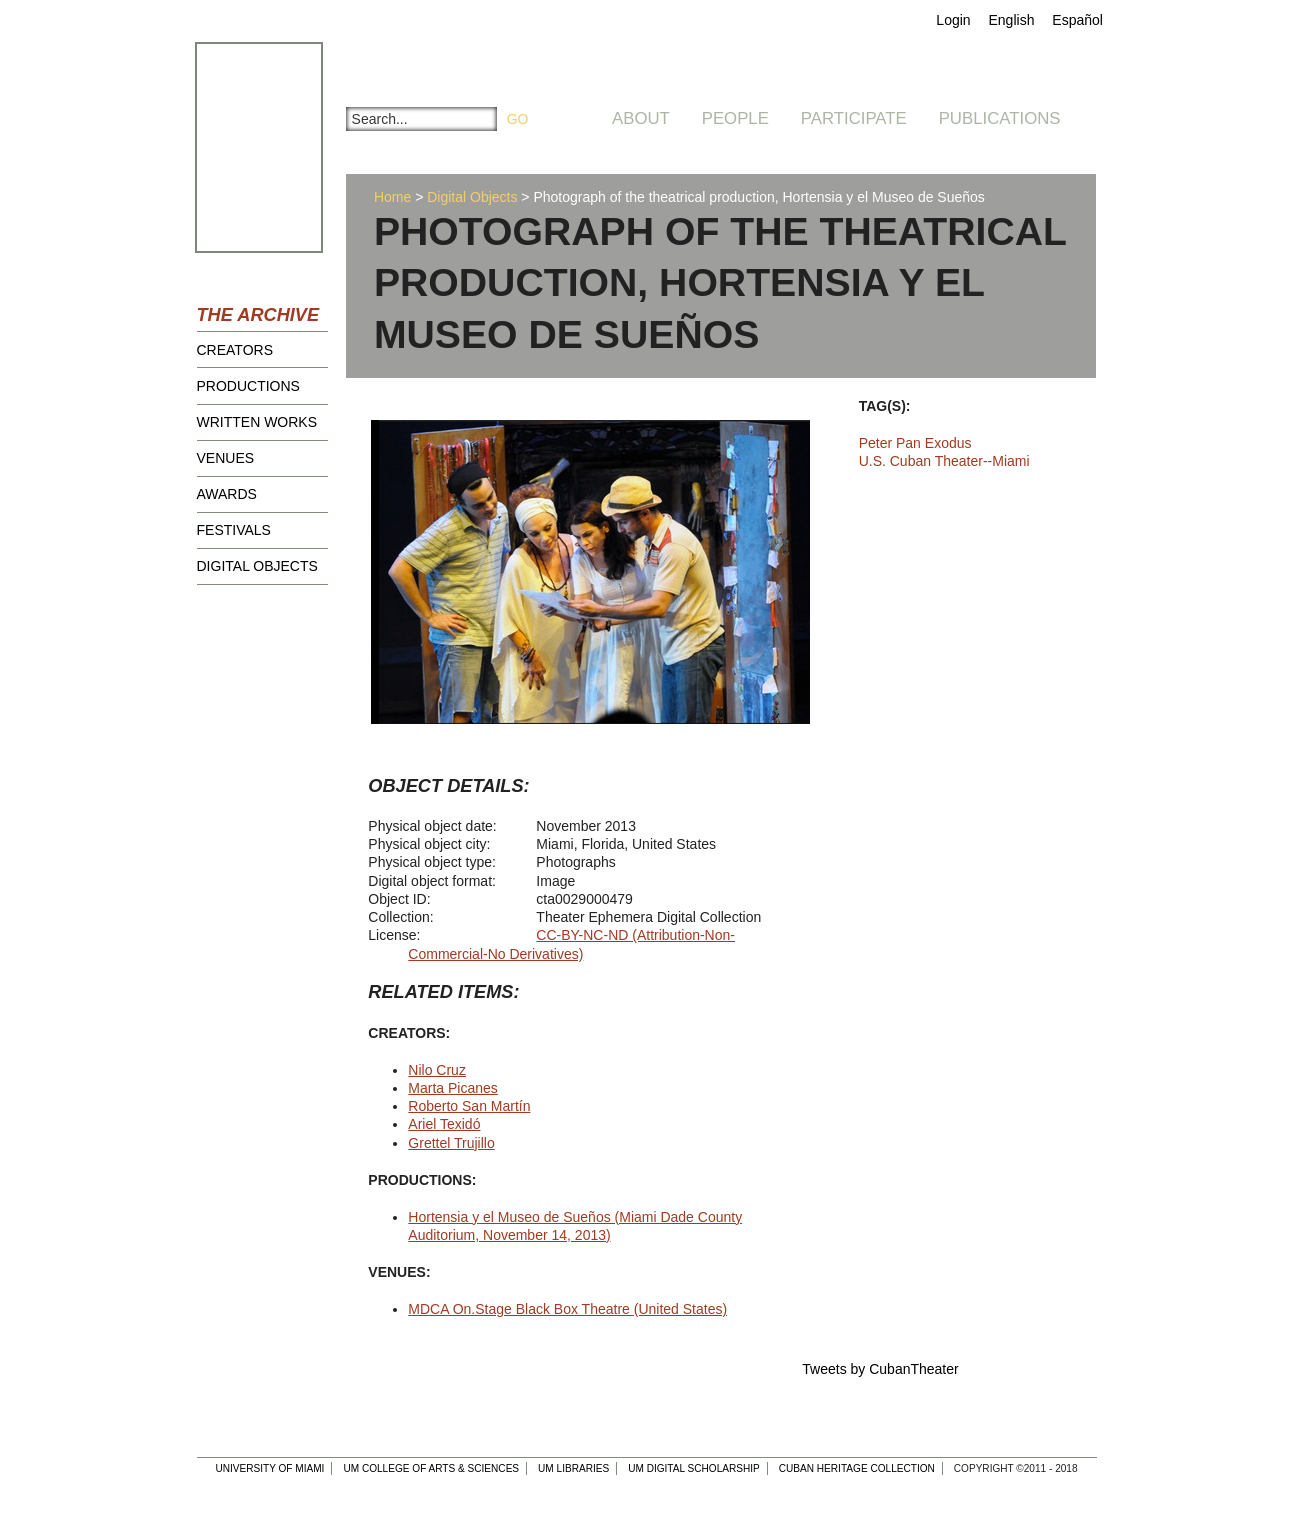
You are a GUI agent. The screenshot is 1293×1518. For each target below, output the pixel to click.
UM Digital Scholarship (694, 1468)
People (735, 118)
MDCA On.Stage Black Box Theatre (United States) (567, 1309)
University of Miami (269, 1468)
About (641, 118)
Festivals (234, 530)
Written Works (257, 422)
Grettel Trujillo (451, 1143)
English (1012, 20)
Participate (854, 118)
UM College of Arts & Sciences (431, 1468)
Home (392, 197)
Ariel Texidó (444, 1124)
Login (953, 20)
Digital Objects (257, 566)
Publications (1000, 118)
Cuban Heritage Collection (857, 1468)
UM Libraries (573, 1468)
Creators (235, 350)
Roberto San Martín (469, 1106)
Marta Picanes (452, 1088)
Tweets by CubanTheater (880, 1369)
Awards (227, 494)
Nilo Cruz (437, 1070)
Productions (248, 386)
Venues (226, 458)
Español (1077, 20)
